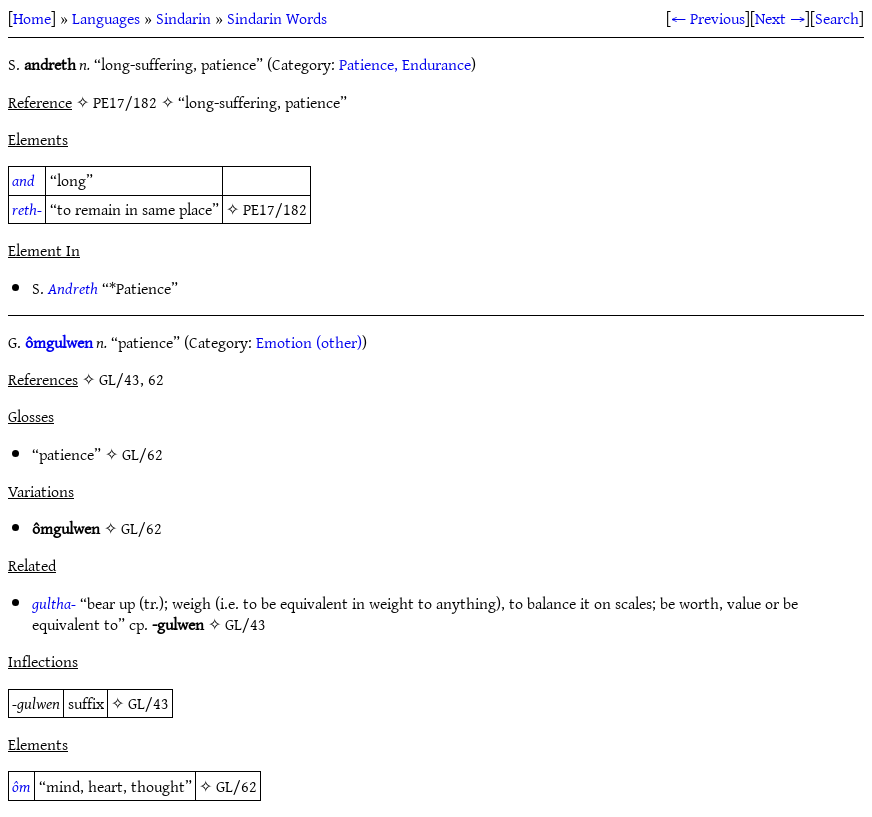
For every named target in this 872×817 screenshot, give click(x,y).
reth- (27, 209)
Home (32, 18)
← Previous (708, 18)
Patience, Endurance (405, 64)
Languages (106, 18)
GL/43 (245, 624)
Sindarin (183, 18)
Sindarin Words (277, 18)
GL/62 (142, 454)
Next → (780, 18)
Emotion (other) (309, 342)
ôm (21, 786)
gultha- (54, 603)
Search (837, 18)
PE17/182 (275, 209)
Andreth (73, 288)
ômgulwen (59, 342)
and (23, 180)
